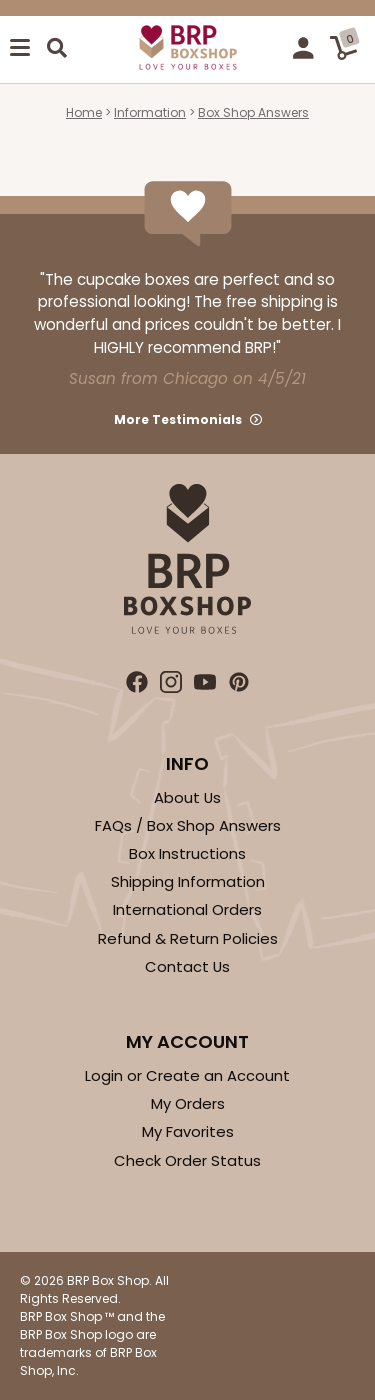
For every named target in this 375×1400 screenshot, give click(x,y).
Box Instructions (187, 853)
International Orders (187, 909)
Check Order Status (187, 1160)
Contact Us (187, 966)
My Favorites (188, 1131)
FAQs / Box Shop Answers (188, 825)
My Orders (188, 1103)
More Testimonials (178, 419)
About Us (187, 797)
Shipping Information (188, 881)
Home (84, 112)
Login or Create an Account (187, 1075)
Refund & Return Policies (188, 938)
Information (150, 112)
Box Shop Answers (253, 112)
